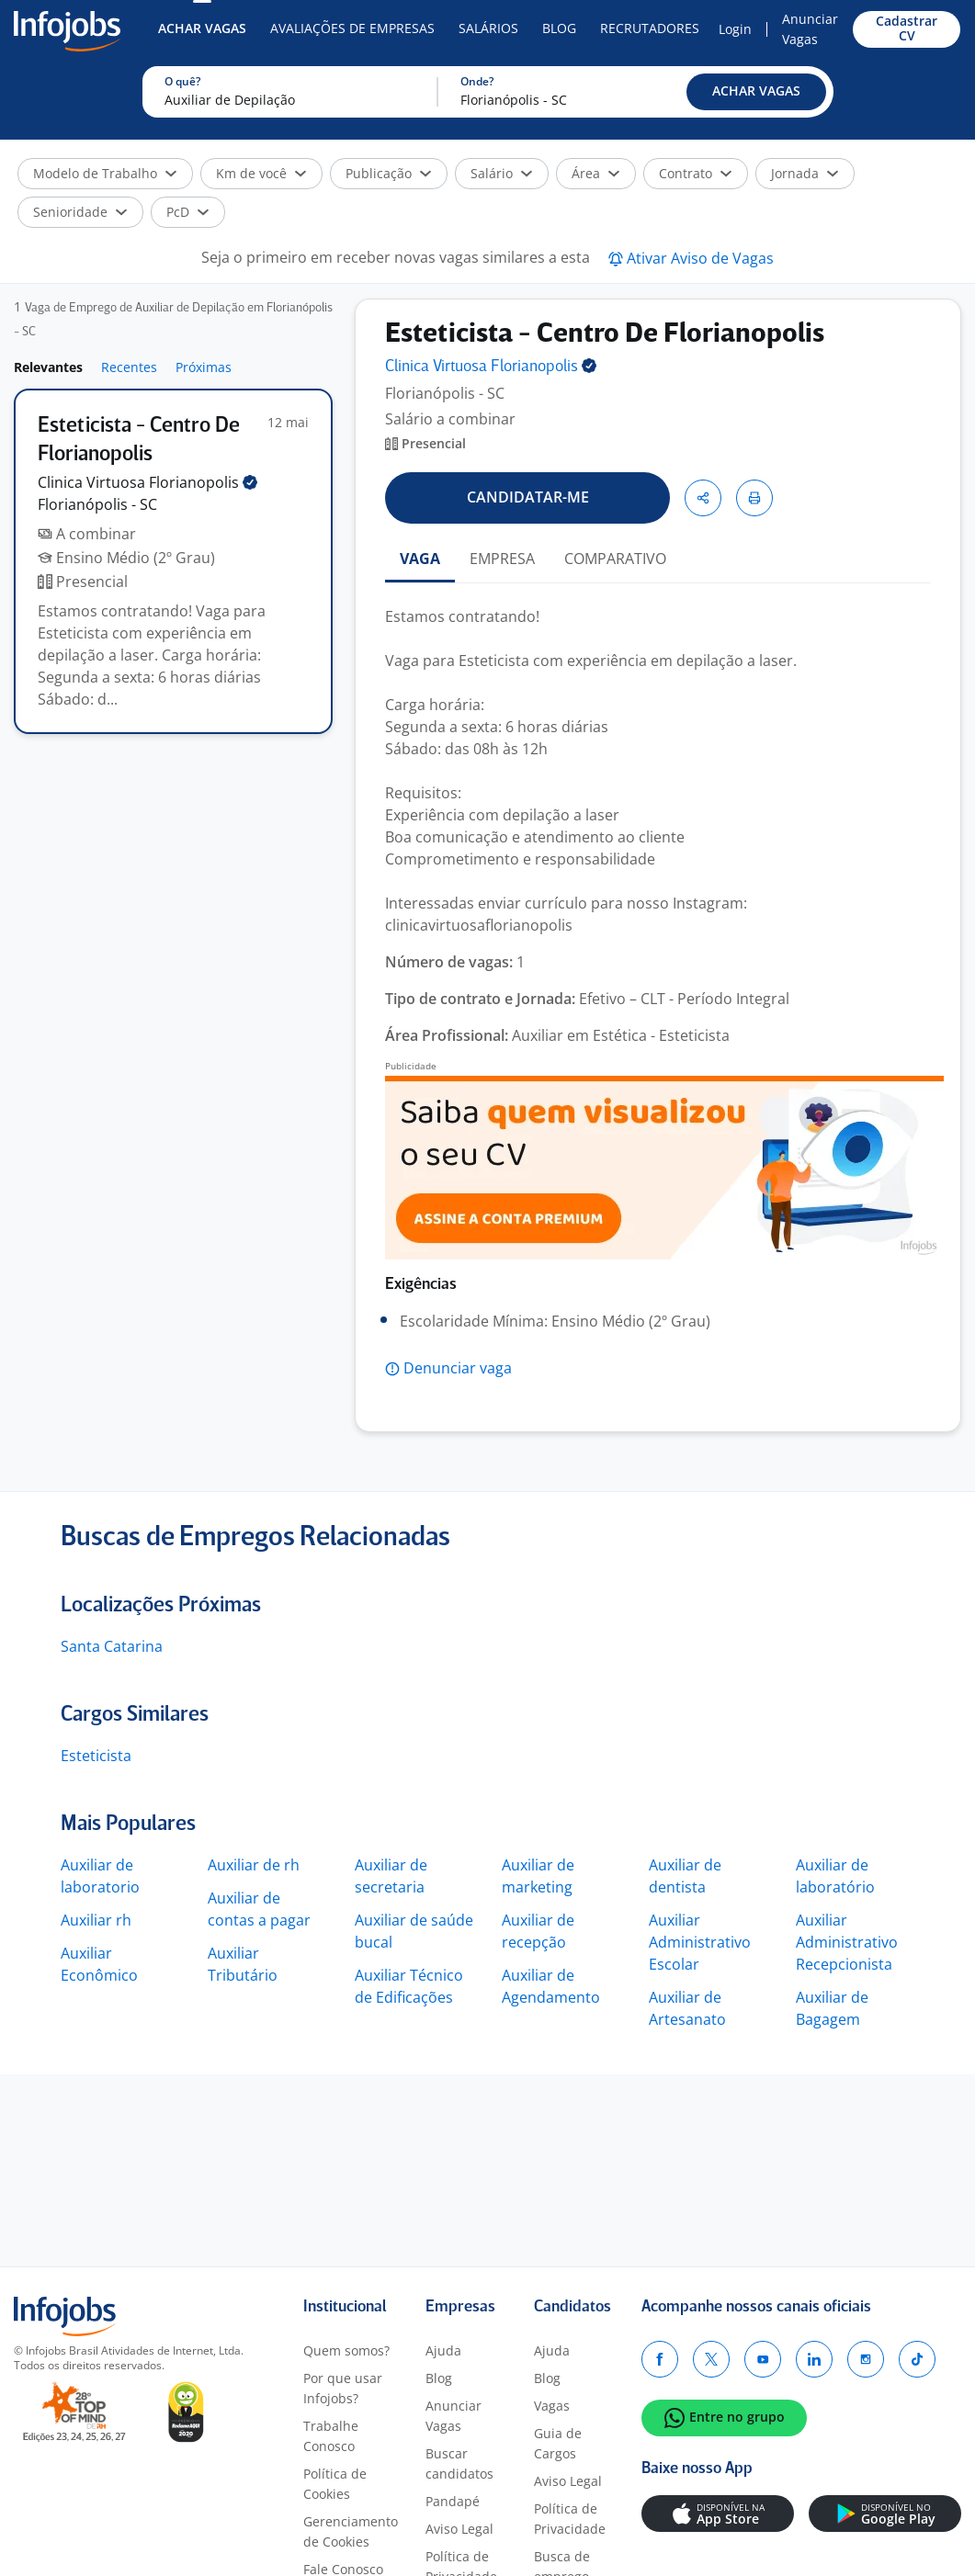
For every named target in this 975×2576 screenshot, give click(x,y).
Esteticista (96, 1756)
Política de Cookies (335, 2484)
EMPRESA (502, 558)
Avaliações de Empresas (352, 28)
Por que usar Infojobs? (342, 2388)
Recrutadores (649, 28)
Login (735, 29)
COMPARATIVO (615, 558)
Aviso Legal (459, 2528)
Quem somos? (346, 2350)
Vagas (552, 2405)
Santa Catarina (112, 1646)
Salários (488, 28)
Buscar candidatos (459, 2463)
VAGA (420, 558)
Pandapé (452, 2501)
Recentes (129, 367)
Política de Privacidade (570, 2518)
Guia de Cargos (558, 2443)
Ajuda (443, 2350)
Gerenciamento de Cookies (350, 2531)
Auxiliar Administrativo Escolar (700, 1942)
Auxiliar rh (96, 1920)
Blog (559, 28)
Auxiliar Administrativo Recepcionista (847, 1942)
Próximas (204, 367)
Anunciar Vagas (810, 29)
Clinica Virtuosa (147, 482)
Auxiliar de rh (254, 1865)
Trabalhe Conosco (330, 2436)
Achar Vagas (202, 28)
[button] (756, 91)
